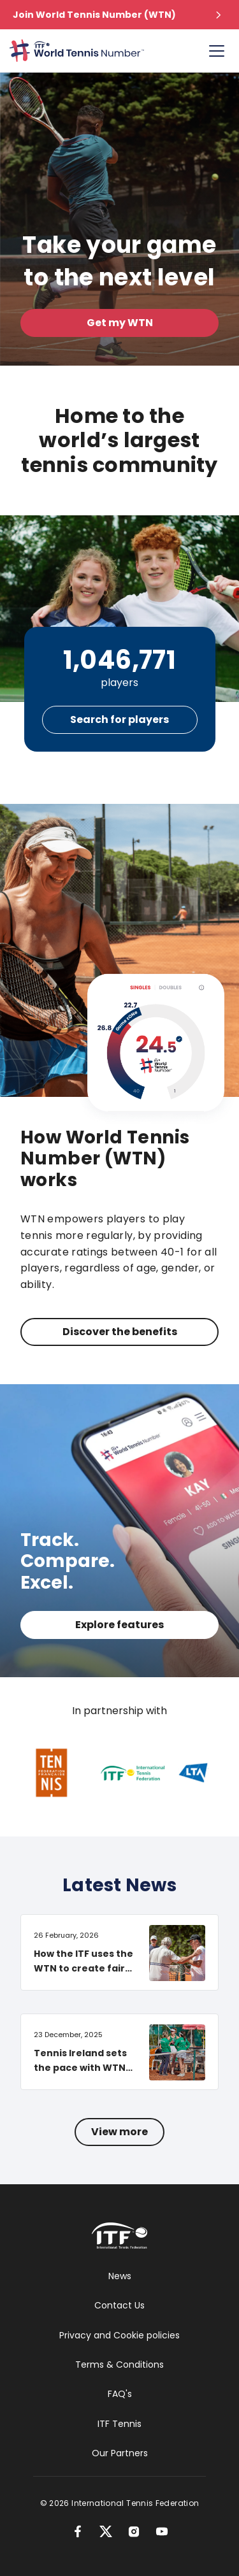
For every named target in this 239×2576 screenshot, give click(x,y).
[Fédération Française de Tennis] (65, 1772)
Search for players (119, 719)
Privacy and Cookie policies (119, 2335)
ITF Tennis (119, 2423)
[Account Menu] (216, 51)
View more (119, 2131)
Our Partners (120, 2453)
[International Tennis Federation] (141, 1772)
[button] (119, 14)
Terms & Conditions (119, 2364)
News (119, 2276)
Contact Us (119, 2305)
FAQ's (120, 2393)
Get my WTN (120, 322)
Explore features (119, 1624)
